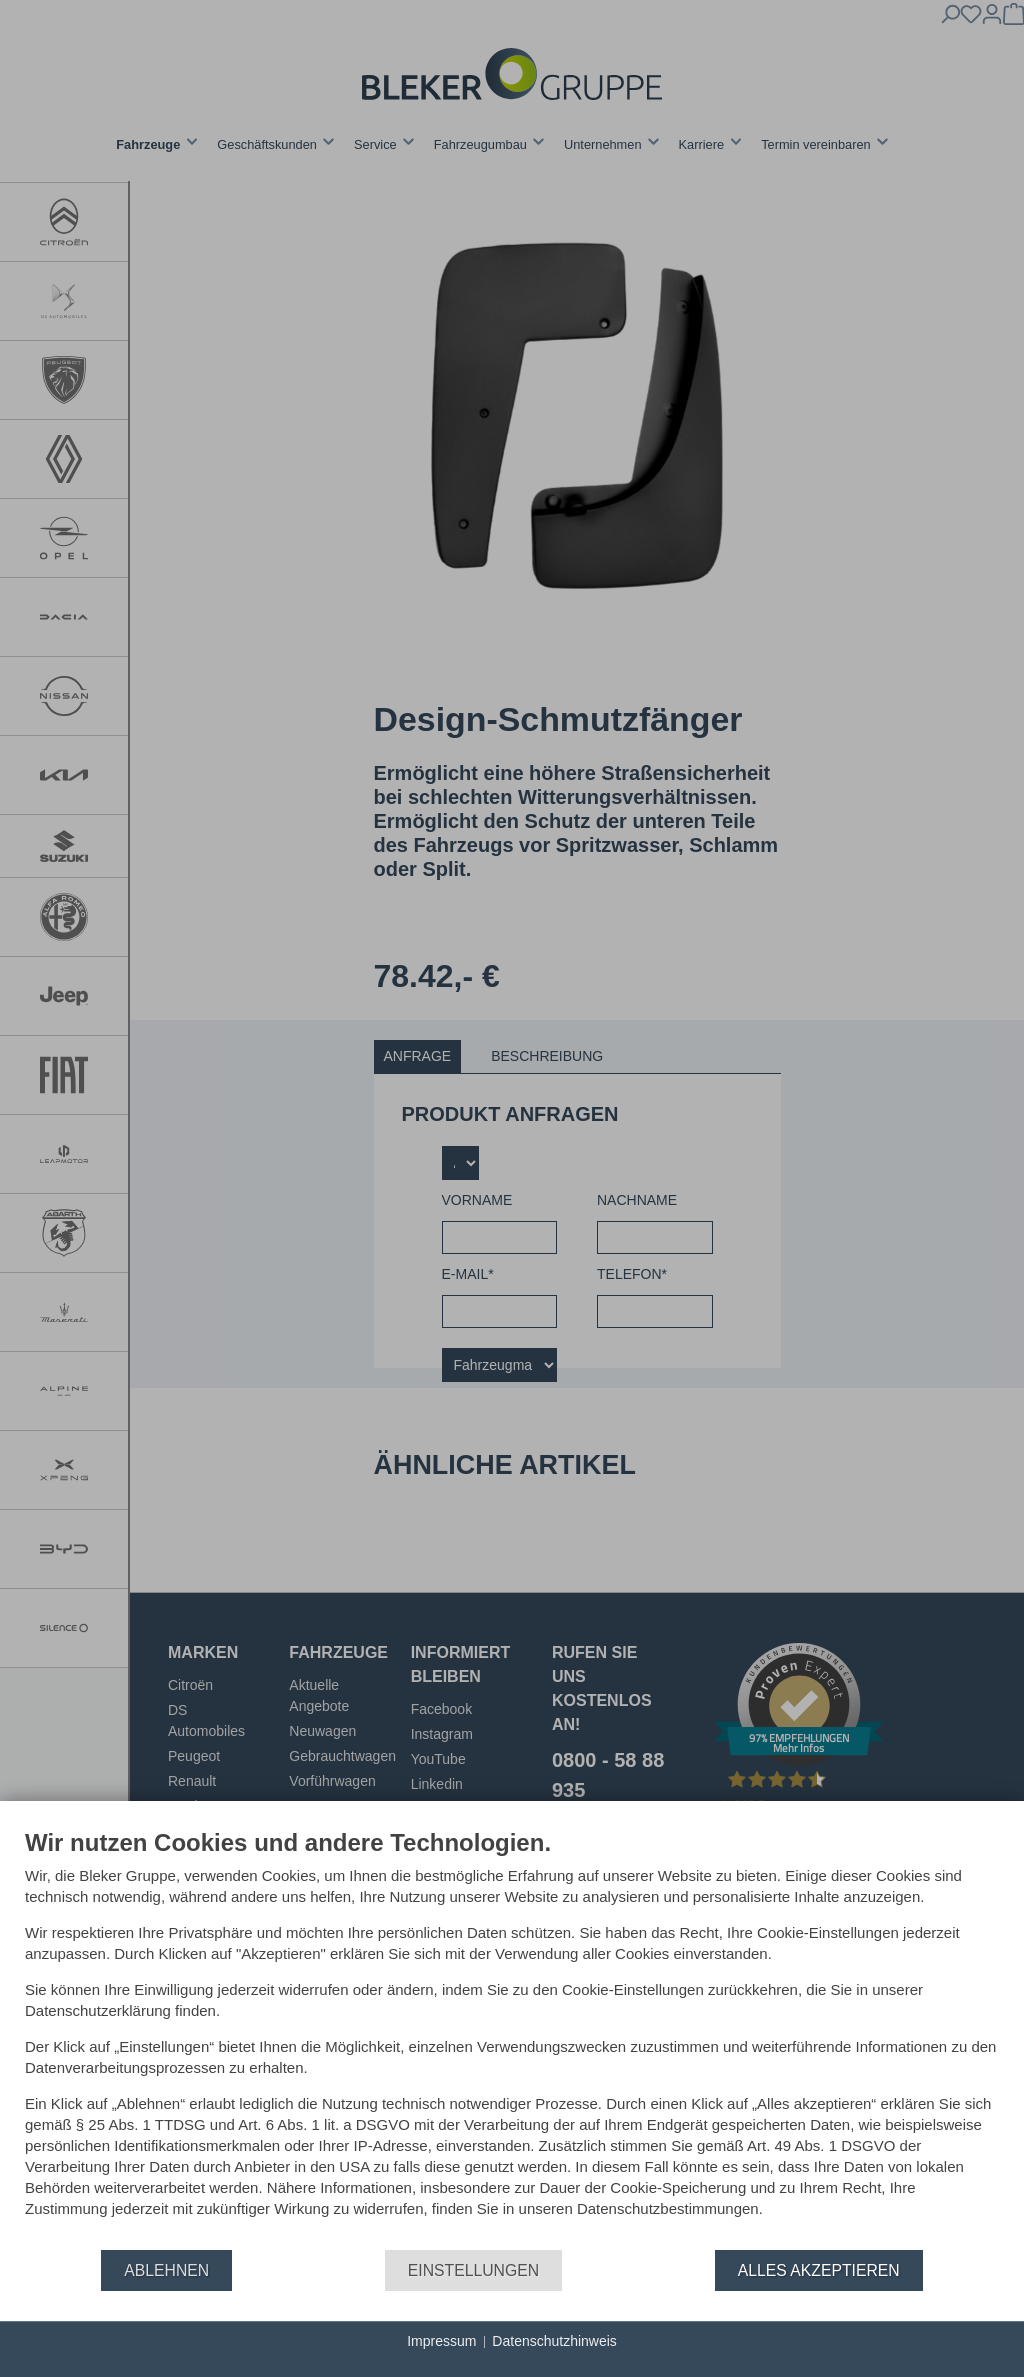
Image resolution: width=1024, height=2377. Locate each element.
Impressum (441, 2341)
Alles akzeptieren (819, 2270)
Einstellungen (473, 2270)
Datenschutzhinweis (554, 2341)
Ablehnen (166, 2270)
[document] (512, 2038)
